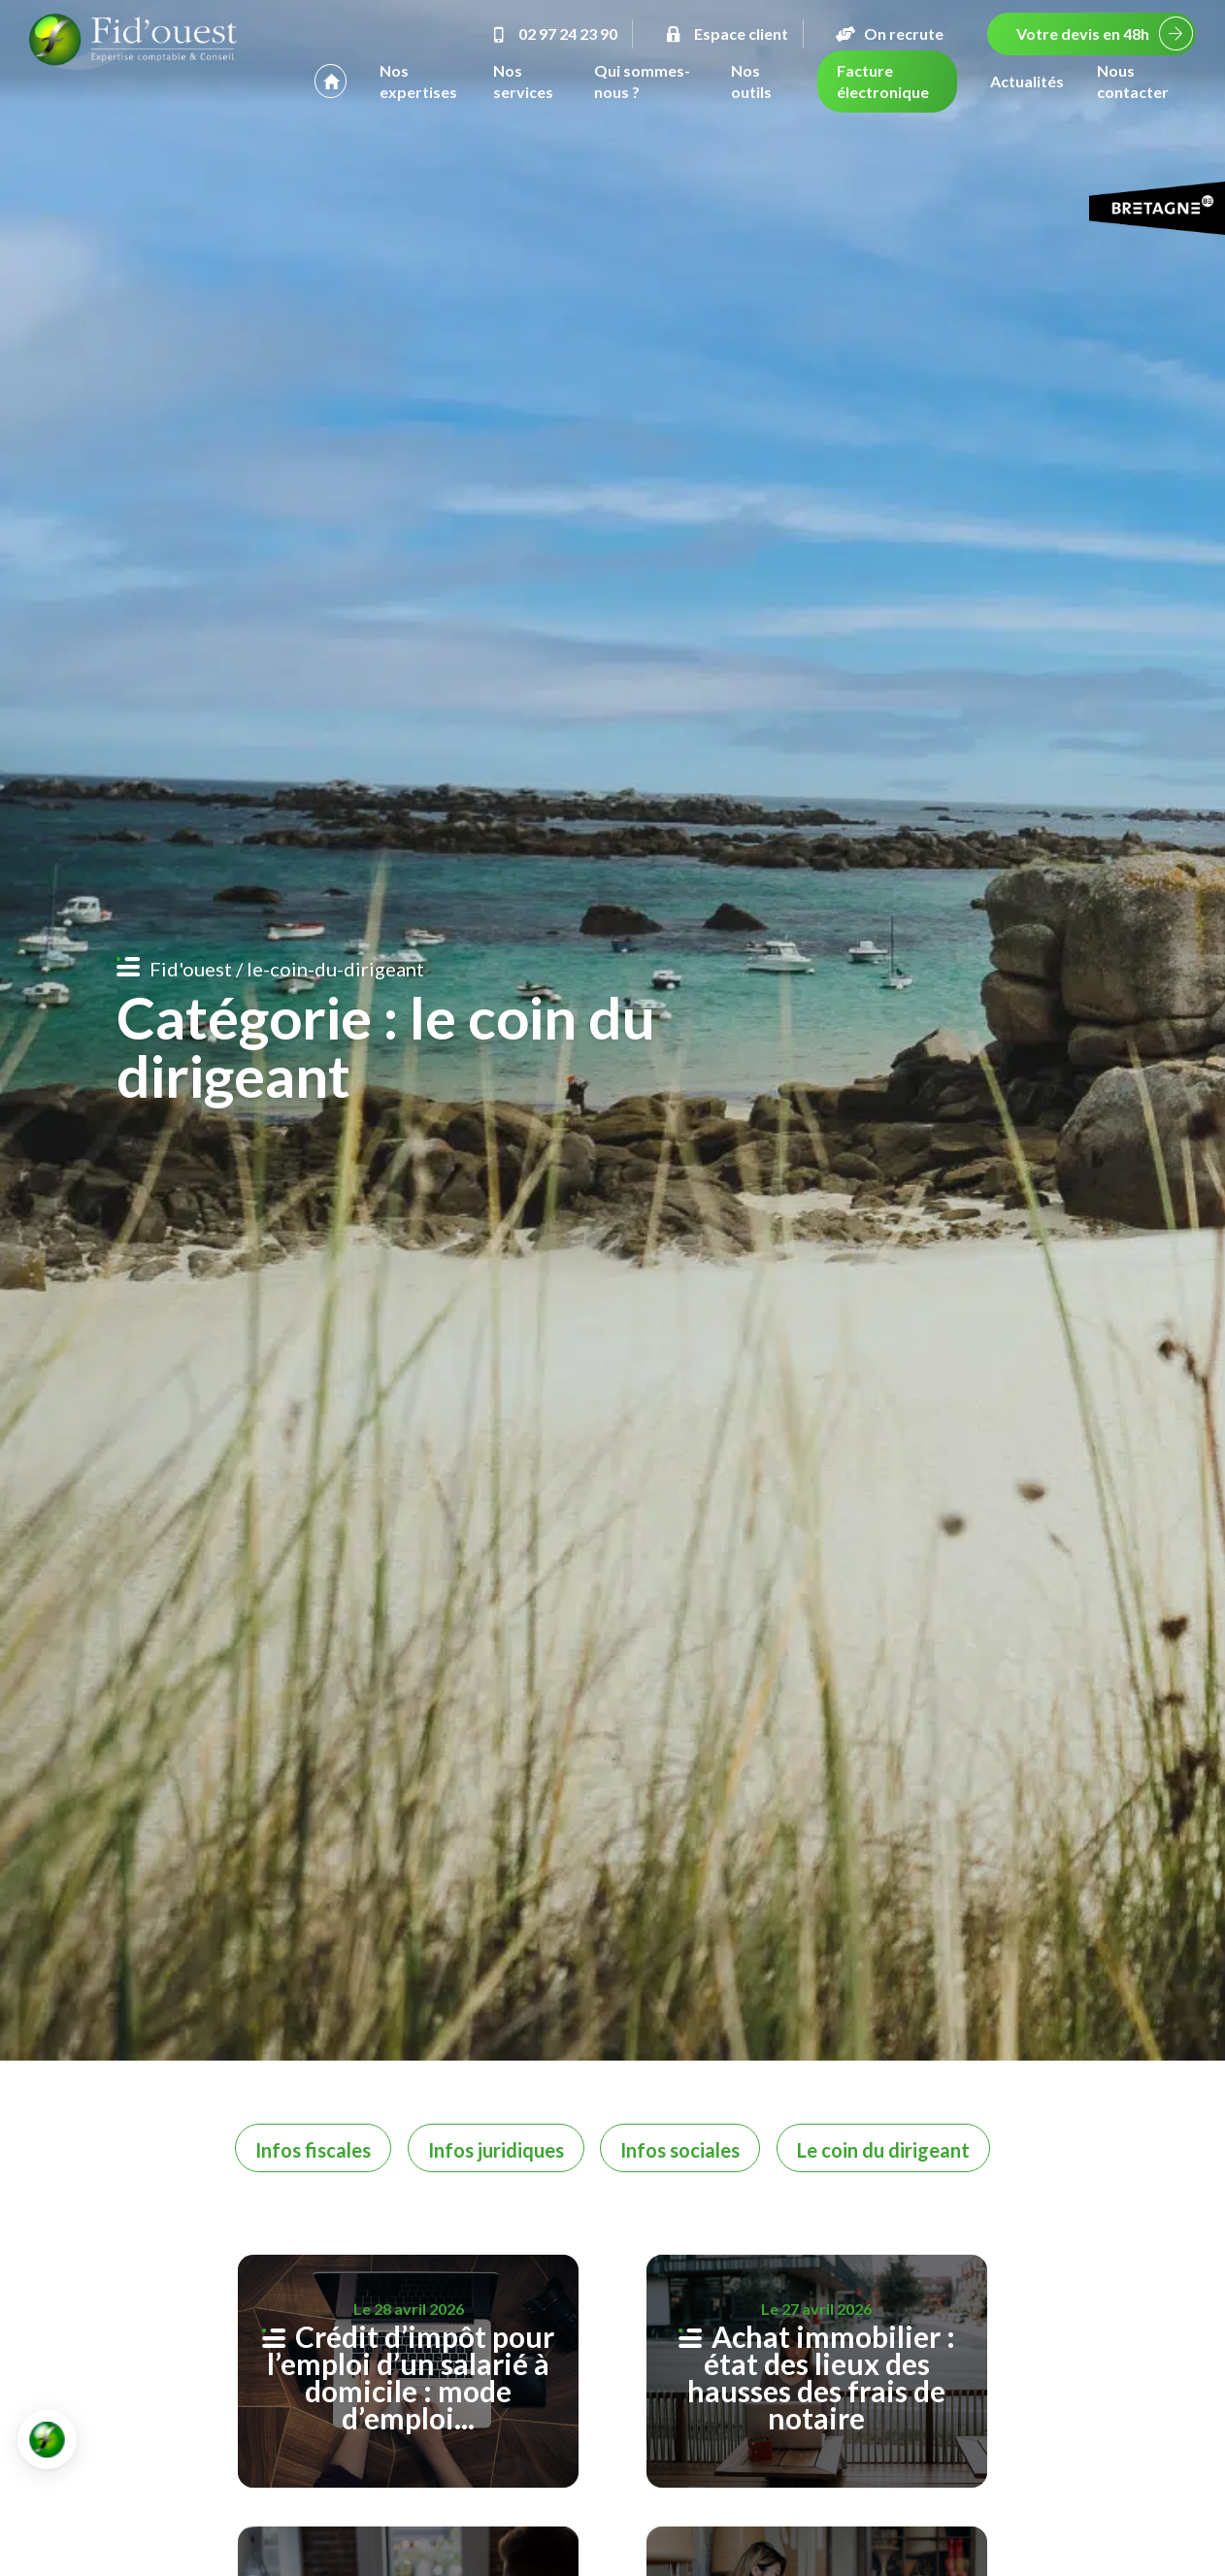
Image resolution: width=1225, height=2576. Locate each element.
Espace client (724, 33)
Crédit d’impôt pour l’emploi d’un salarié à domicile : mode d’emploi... (410, 2377)
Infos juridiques (496, 2150)
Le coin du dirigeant (883, 2150)
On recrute (888, 33)
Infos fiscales (313, 2150)
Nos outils (751, 81)
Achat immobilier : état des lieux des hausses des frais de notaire (821, 2377)
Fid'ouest (190, 968)
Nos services (523, 81)
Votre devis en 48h (1082, 33)
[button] (47, 2439)
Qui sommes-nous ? (642, 81)
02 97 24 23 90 (552, 33)
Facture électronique (883, 81)
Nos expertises (418, 81)
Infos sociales (680, 2150)
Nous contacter (1133, 81)
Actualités (1027, 81)
